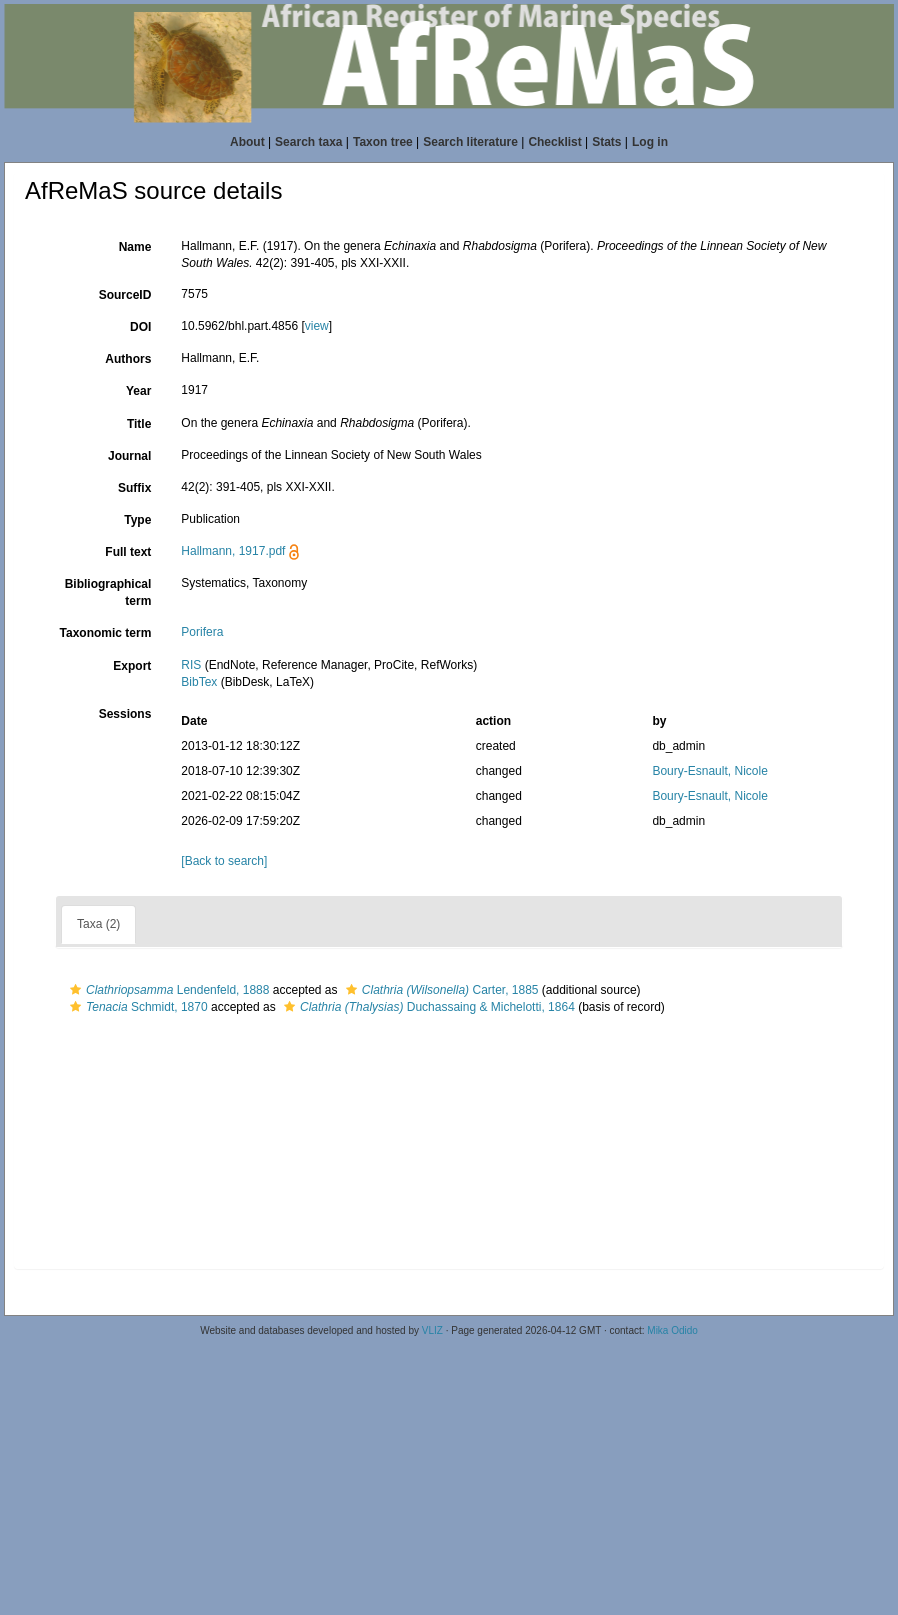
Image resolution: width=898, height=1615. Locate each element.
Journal (129, 456)
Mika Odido (672, 1330)
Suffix (134, 488)
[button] (75, 990)
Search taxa (308, 142)
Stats (606, 142)
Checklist (554, 142)
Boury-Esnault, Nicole (709, 771)
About (247, 142)
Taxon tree (383, 142)
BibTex (199, 682)
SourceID (125, 295)
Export (132, 666)
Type (137, 520)
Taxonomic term (106, 633)
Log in (650, 142)
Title (139, 424)
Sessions (125, 714)
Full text (128, 552)
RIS (191, 665)
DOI (140, 327)
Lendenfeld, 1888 (167, 990)
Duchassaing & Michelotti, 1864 (427, 1007)
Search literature (470, 142)
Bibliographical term (108, 592)
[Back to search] (224, 861)
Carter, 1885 (440, 990)
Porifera (202, 632)
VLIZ (432, 1330)
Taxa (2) (98, 924)
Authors (128, 359)
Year (138, 391)
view (317, 326)
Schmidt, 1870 (136, 1007)
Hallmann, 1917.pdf (233, 551)
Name (135, 247)
